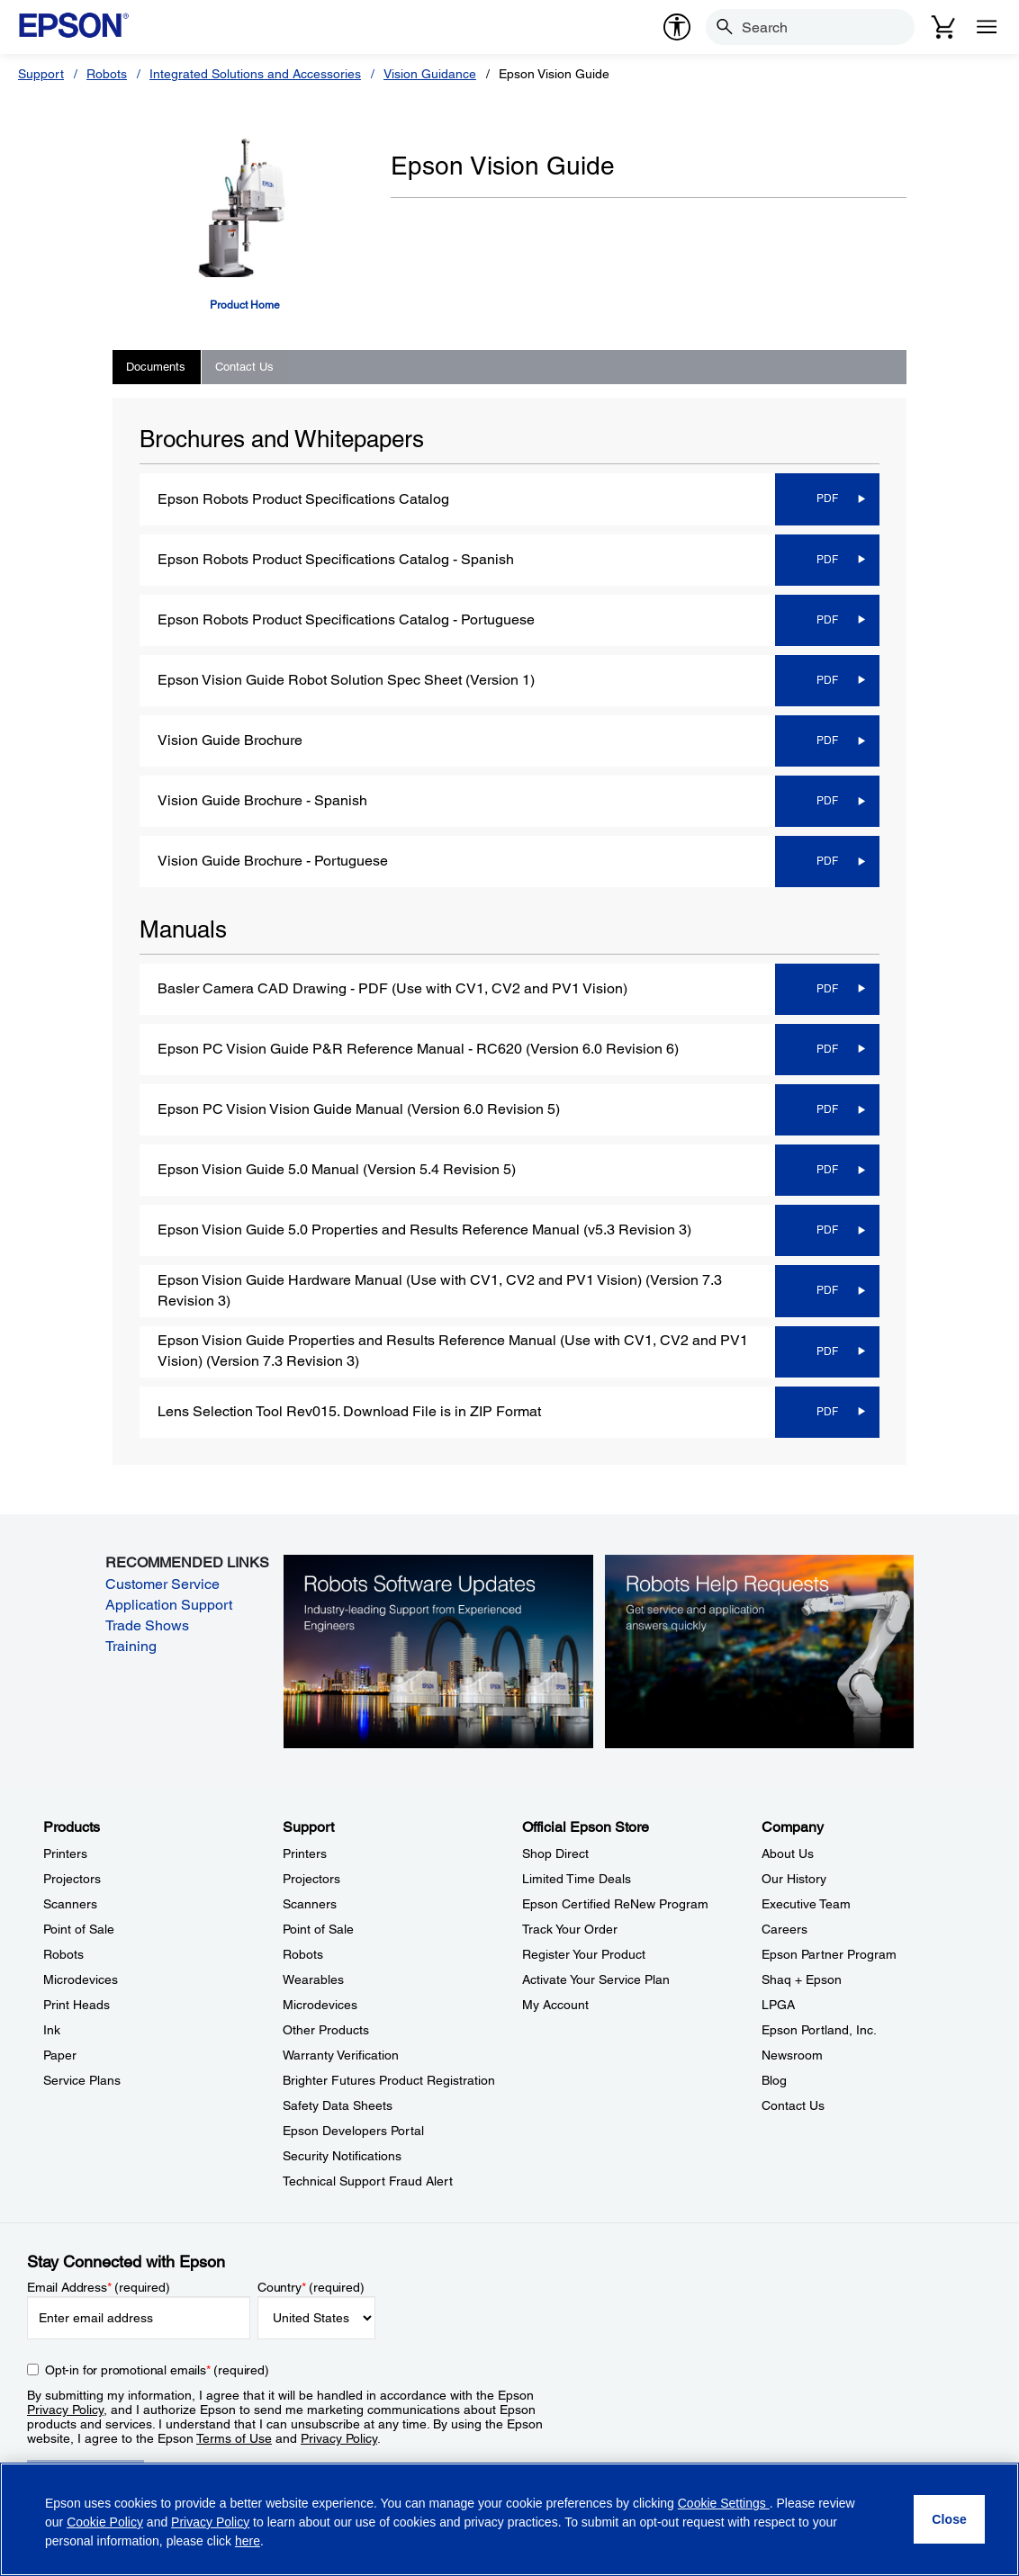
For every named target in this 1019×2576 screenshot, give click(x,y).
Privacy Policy (65, 2409)
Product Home (245, 305)
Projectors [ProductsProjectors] (72, 1878)
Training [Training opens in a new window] (131, 1646)
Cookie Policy (105, 2522)
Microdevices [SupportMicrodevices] (320, 2004)
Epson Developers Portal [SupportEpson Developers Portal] (353, 2130)
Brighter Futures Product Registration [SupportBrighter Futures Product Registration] (389, 2080)
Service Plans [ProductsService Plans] (82, 2080)
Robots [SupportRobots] (303, 1954)
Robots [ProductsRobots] (63, 1954)
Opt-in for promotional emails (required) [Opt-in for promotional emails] (157, 2370)
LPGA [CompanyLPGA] (778, 2004)
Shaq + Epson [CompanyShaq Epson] (802, 1979)
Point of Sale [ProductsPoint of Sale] (78, 1929)
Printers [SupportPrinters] (305, 1853)
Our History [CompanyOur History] (794, 1878)
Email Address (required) (98, 2287)
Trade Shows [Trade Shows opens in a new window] (147, 1625)
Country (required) (311, 2287)
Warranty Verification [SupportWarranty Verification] (341, 2055)
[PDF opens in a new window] (825, 499)
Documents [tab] (155, 366)
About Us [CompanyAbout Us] (788, 1853)
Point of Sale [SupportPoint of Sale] (318, 1929)
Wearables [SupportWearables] (313, 1979)
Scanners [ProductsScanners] (70, 1904)
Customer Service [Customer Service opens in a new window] (162, 1584)
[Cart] (943, 27)
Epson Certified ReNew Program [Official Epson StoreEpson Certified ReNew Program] (615, 1904)
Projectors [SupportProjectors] (311, 1878)
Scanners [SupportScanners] (310, 1904)
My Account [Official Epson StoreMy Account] (555, 2004)
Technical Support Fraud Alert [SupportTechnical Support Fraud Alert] (368, 2181)
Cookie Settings (724, 2503)
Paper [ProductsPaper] (60, 2055)
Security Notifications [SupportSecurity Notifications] (342, 2156)
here (247, 2541)
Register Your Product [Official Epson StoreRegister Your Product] (583, 1954)
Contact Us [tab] (244, 366)
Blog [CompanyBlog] (774, 2080)
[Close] (949, 2519)
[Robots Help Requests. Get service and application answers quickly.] (760, 1650)
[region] (509, 2519)
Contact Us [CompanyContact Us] (793, 2105)
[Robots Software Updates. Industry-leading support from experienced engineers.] (438, 1650)
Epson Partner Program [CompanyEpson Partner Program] (829, 1954)
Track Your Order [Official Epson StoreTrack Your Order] (570, 1929)
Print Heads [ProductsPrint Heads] (76, 2004)
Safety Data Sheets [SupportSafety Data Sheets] (337, 2105)
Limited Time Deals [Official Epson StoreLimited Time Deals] (576, 1878)
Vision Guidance (429, 74)
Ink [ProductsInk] (51, 2030)
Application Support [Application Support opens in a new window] (168, 1604)
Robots (106, 74)
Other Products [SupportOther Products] (326, 2030)
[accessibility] (677, 27)
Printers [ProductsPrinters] (65, 1853)
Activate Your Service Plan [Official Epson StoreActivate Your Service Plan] (596, 1979)
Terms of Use (234, 2438)
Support (41, 74)
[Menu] (986, 27)
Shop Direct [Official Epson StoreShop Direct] (555, 1853)
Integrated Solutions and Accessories (255, 74)
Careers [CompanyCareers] (784, 1929)
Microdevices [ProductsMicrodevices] (80, 1979)
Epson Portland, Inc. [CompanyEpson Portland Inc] (819, 2030)
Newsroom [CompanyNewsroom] (792, 2055)
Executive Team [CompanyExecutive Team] (806, 1904)
